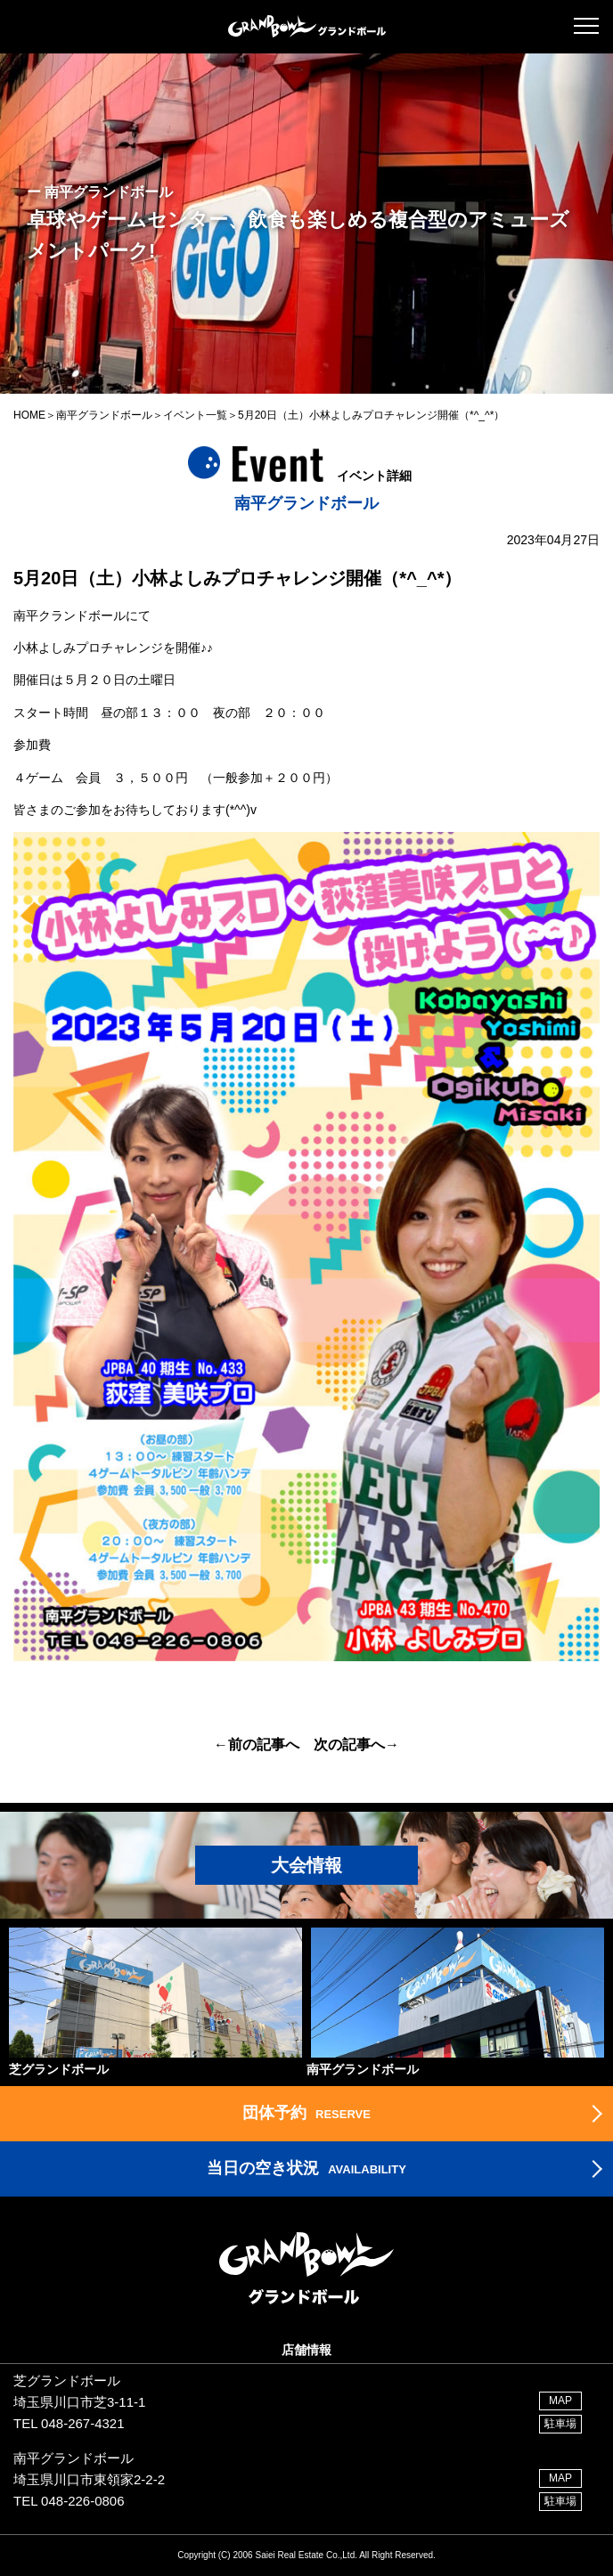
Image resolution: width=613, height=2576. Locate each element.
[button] (586, 26)
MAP (560, 2400)
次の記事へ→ (356, 1744)
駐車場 (560, 2423)
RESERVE (306, 2113)
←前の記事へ (256, 1744)
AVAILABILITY (306, 2168)
